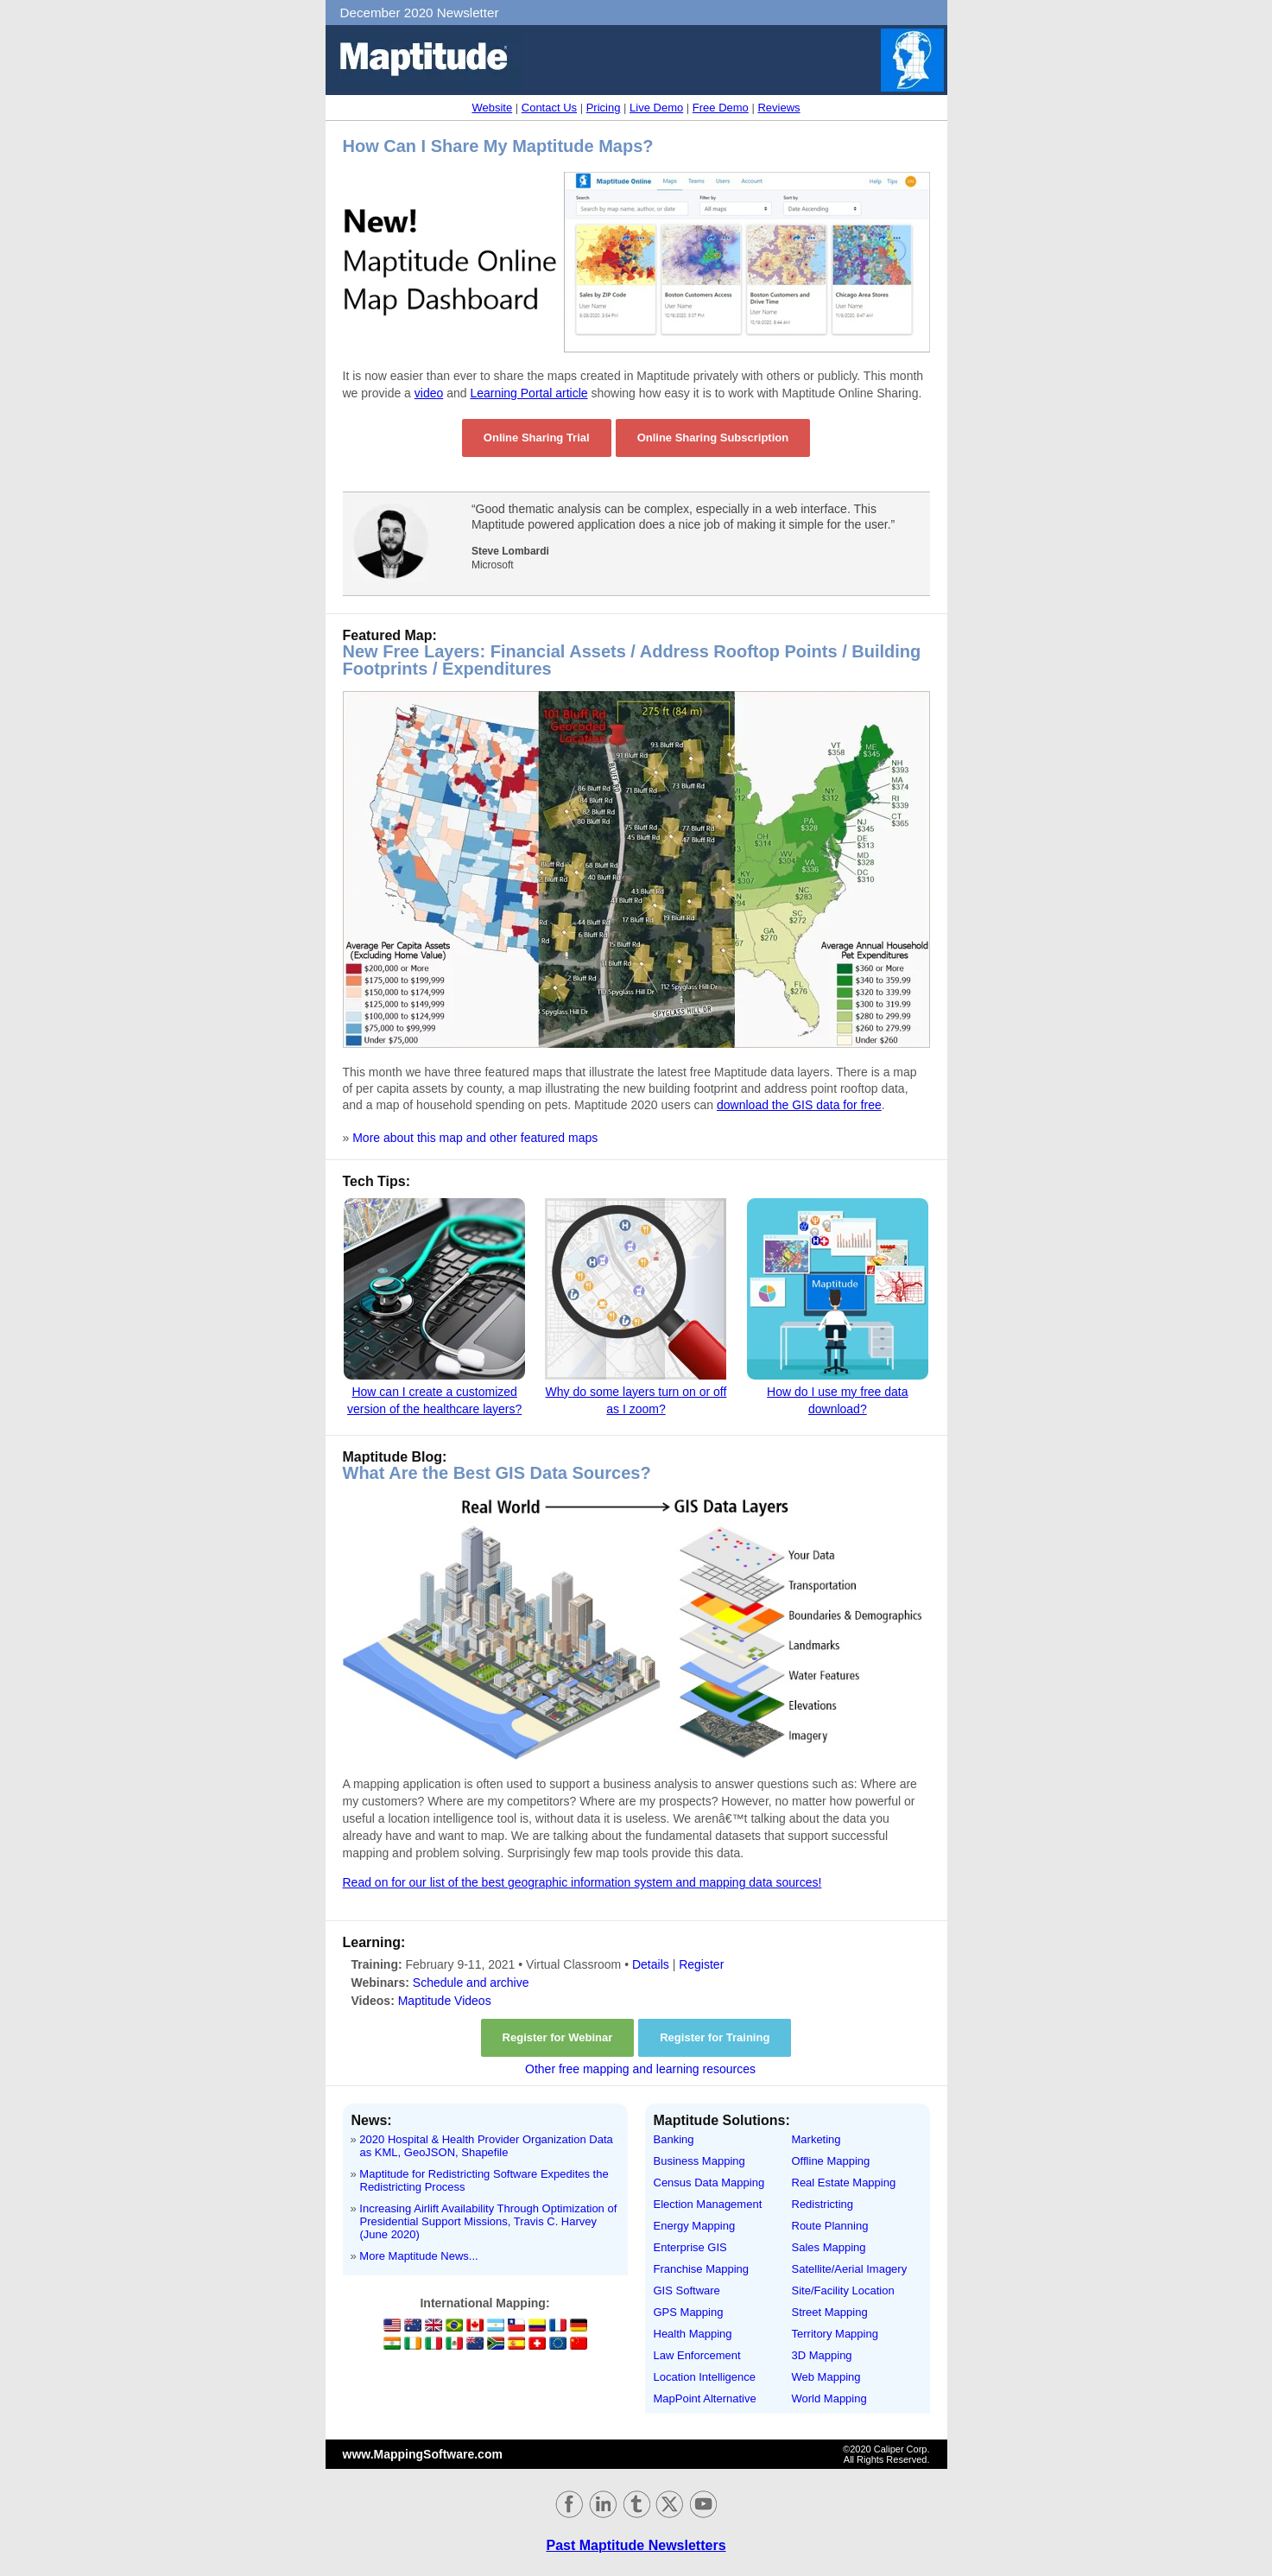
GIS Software (687, 2290)
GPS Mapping (689, 2312)
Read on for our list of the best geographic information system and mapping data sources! (582, 1882)
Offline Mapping (831, 2160)
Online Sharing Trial (537, 437)
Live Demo (656, 107)
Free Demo (721, 107)
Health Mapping (693, 2333)
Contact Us (549, 107)
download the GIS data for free (799, 1105)
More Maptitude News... (418, 2255)
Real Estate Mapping (844, 2182)
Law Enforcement (697, 2355)
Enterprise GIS (690, 2247)
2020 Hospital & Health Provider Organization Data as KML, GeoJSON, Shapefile (485, 2146)
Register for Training (714, 2037)
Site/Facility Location (843, 2290)
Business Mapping (699, 2160)
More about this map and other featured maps (475, 1138)
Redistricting (823, 2204)
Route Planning (830, 2225)
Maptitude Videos (444, 2001)
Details (650, 1964)
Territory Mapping (835, 2333)
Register (701, 1964)
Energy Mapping (695, 2225)
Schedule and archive (471, 1982)
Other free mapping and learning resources (640, 2069)
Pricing (603, 107)
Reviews (778, 107)
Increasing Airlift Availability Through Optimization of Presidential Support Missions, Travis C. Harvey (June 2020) (488, 2221)
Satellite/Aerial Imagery (850, 2268)
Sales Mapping (829, 2247)
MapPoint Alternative (705, 2398)
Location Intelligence (705, 2376)
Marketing (816, 2139)
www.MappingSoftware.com (423, 2454)
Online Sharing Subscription (713, 437)
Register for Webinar (558, 2037)
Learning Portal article (528, 393)
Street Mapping (830, 2312)
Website (491, 107)
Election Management (708, 2204)
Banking (674, 2139)
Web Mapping (826, 2376)
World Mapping (829, 2398)
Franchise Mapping (702, 2268)
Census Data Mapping (709, 2182)
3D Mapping (822, 2355)
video (429, 393)
